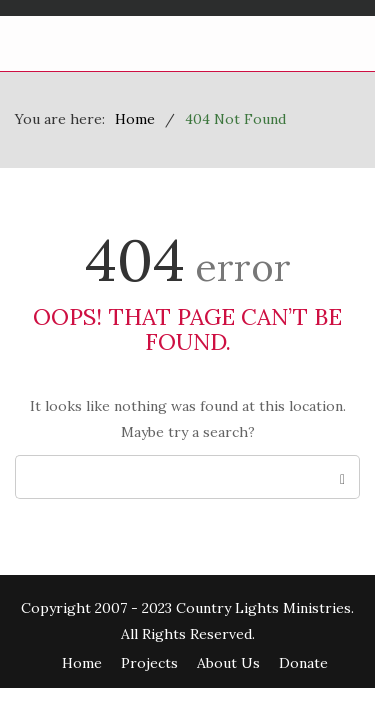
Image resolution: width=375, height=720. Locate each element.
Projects (149, 663)
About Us (228, 663)
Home (82, 663)
